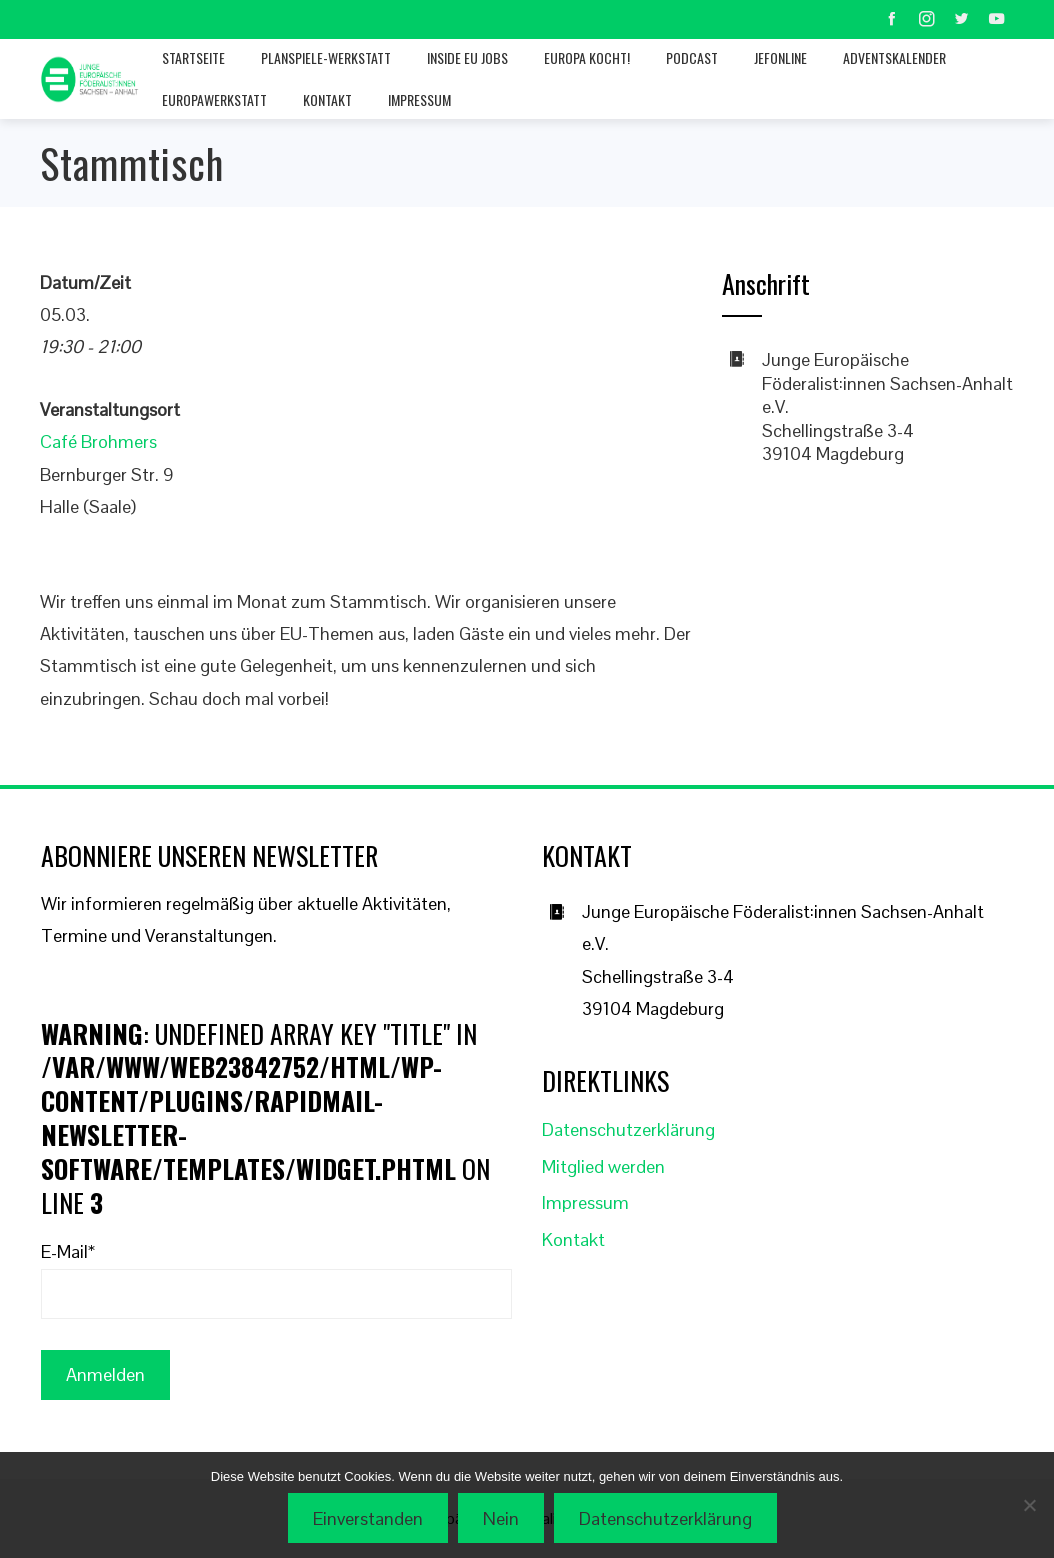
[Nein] (1029, 1505)
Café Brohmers (98, 441)
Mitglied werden (603, 1166)
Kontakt (327, 99)
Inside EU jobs (467, 57)
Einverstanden (368, 1518)
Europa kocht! (587, 57)
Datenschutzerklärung (628, 1129)
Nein (501, 1518)
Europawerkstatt (214, 99)
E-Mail (68, 1251)
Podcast (692, 57)
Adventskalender (894, 57)
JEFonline (780, 57)
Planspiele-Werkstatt (326, 57)
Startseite (193, 57)
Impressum (419, 99)
